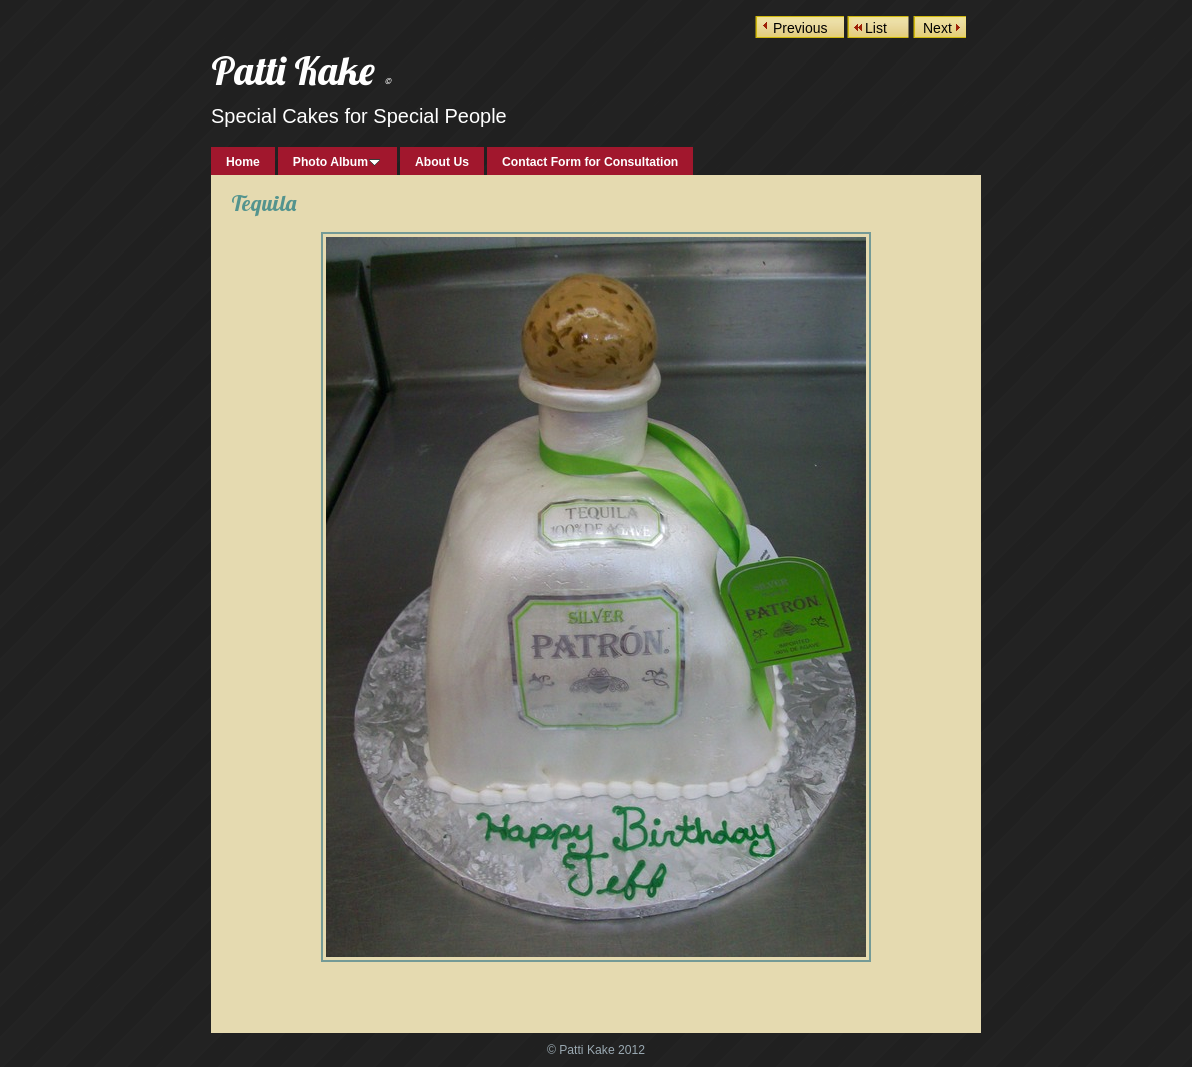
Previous (800, 28)
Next (937, 28)
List (876, 28)
